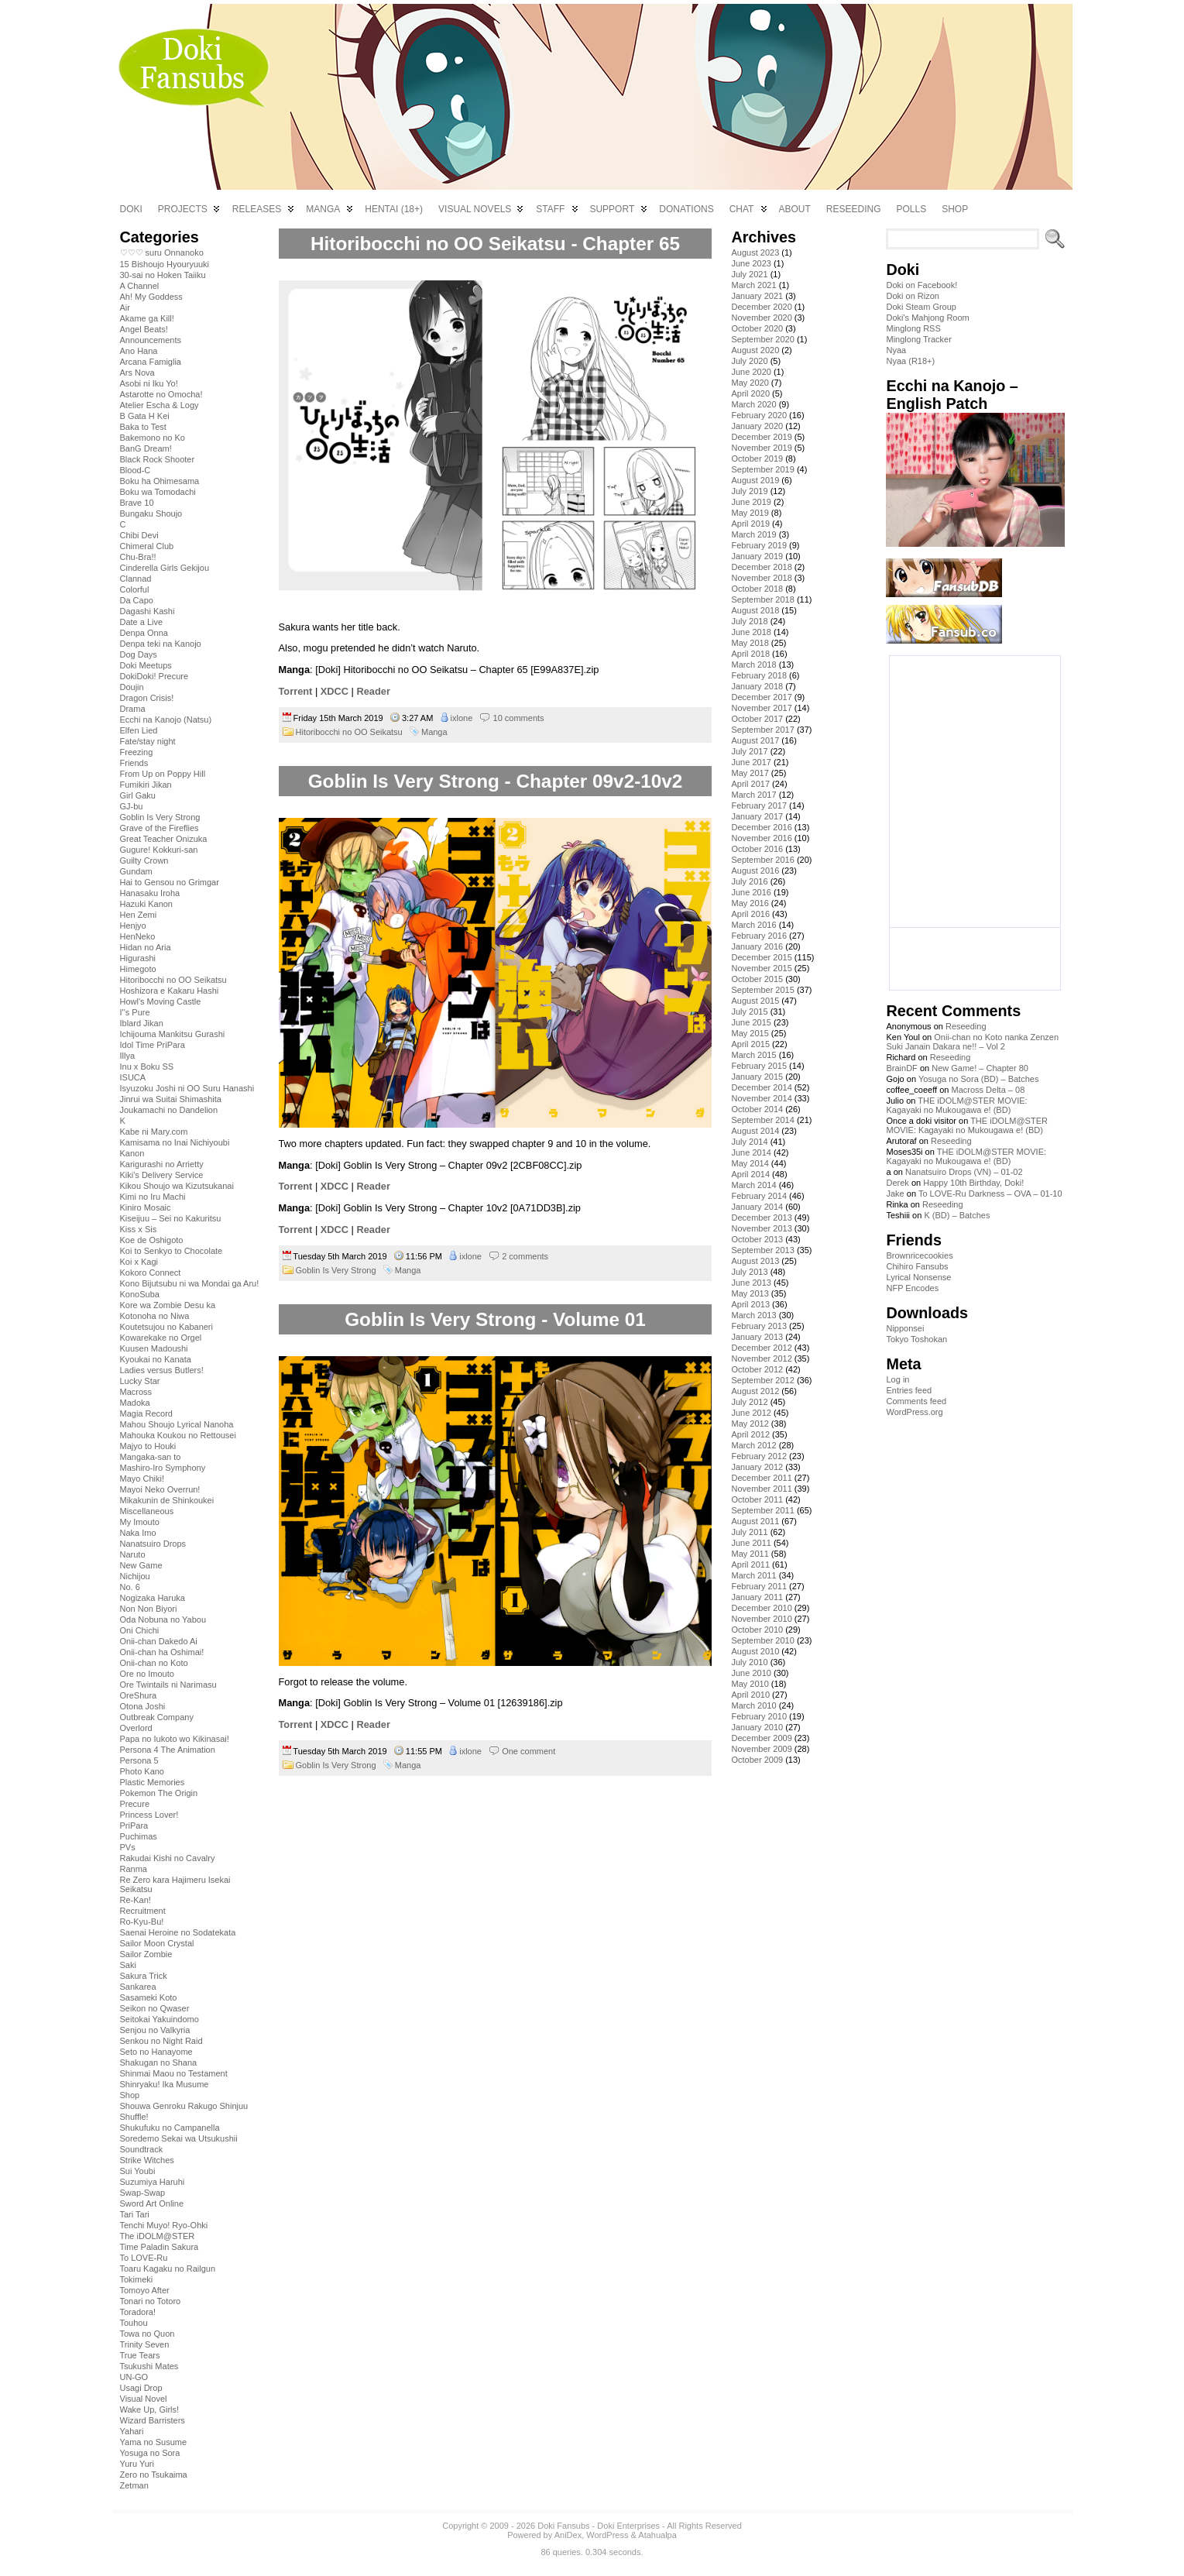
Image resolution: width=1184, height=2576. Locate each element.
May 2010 (749, 1683)
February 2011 (759, 1586)
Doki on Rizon (912, 296)
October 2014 (757, 1109)
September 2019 (762, 469)
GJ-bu (131, 806)
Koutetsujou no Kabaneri (166, 1326)
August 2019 (755, 480)
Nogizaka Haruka (152, 1597)
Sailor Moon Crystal (157, 1943)
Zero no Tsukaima (153, 2474)
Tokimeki (136, 2279)
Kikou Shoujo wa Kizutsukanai (177, 1185)
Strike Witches (147, 2160)
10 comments (518, 718)
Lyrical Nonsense (918, 1277)
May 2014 (749, 1163)
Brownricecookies (919, 1255)
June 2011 (750, 1542)
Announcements (151, 340)
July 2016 (749, 881)
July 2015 (749, 1011)
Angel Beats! (144, 329)
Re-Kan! (135, 1900)
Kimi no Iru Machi (153, 1196)
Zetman (134, 2485)
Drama (133, 708)
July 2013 (749, 1271)
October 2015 (757, 979)
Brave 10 (137, 502)
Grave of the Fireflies (159, 828)
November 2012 (761, 1358)
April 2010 (750, 1694)
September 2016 (762, 859)
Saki (128, 1965)
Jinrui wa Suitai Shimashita (170, 1099)
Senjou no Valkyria (155, 2030)
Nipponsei (905, 1328)
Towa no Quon (147, 2333)
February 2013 (759, 1326)
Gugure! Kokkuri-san (159, 849)
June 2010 (750, 1673)
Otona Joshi (143, 1706)
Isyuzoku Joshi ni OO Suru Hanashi (187, 1088)
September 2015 (762, 989)
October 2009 (757, 1759)
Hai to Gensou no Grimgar (169, 882)
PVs (128, 1847)
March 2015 (753, 1055)
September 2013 (762, 1250)
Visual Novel (143, 2398)
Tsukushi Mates (149, 2366)
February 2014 (759, 1195)
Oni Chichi (140, 1630)
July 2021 (749, 274)
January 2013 (757, 1336)
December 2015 (761, 957)
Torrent (296, 691)
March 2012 (753, 1445)
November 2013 (761, 1228)
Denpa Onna (144, 632)
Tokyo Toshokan (916, 1339)
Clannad (136, 578)
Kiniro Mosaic (145, 1207)
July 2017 (749, 751)
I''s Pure (135, 1012)
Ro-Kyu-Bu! (142, 1921)
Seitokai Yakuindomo (159, 2019)
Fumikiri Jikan (146, 784)
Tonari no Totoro (150, 2301)
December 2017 (761, 697)
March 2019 (753, 534)
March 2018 (753, 664)
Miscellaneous (147, 1511)
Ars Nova (137, 372)
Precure (135, 1803)
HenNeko (138, 936)
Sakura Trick (143, 1975)
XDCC (334, 691)
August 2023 (755, 252)
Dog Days (138, 654)
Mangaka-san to (150, 1456)
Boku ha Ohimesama (160, 481)
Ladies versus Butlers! (162, 1370)
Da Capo (136, 600)
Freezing (136, 752)
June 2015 (750, 1022)
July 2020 (749, 361)
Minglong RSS (913, 328)
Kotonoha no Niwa (155, 1316)
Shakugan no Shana (158, 2062)
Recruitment (143, 1910)
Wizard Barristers (152, 2420)
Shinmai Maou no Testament (174, 2073)
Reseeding (966, 1026)
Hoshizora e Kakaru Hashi (169, 990)
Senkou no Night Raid (161, 2040)
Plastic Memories (152, 1782)
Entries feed (909, 1390)
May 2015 (749, 1033)
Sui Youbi (138, 2171)
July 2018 (749, 621)
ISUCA (133, 1077)
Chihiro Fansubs (917, 1266)
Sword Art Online (152, 2203)
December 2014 (761, 1087)
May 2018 (749, 642)
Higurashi (138, 958)
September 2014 (762, 1120)
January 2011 (757, 1597)
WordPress (607, 2535)
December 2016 (761, 827)
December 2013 (761, 1217)
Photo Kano (142, 1771)
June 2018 (750, 632)
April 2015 (750, 1044)
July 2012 (749, 1401)
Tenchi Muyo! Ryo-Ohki (164, 2225)
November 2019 (761, 447)
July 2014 (749, 1141)
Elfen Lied (139, 730)
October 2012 (757, 1369)
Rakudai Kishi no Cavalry (167, 1858)
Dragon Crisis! (147, 697)
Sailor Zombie (146, 1954)
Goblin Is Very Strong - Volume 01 (495, 1319)
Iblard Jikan (141, 1023)
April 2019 (750, 523)
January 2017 (757, 816)
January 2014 (757, 1206)
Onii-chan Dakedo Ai (158, 1641)
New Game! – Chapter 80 (980, 1068)
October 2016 (757, 849)
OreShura (138, 1695)
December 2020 (761, 306)
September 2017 (762, 729)
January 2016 (757, 946)
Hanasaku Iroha (150, 893)
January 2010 (757, 1727)
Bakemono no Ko (152, 437)
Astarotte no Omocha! (161, 394)
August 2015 (755, 1000)
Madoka (135, 1402)
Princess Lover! (149, 1814)
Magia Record (146, 1413)
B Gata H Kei (145, 416)
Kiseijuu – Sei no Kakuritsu (170, 1218)
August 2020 (755, 350)
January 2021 (757, 296)
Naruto (133, 1554)
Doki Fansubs (563, 2525)
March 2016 (753, 924)
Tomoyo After (145, 2290)
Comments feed (916, 1401)
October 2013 (757, 1239)
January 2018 (757, 686)
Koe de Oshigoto (152, 1240)
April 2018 (750, 653)
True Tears (140, 2355)
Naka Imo (138, 1532)
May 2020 (749, 382)
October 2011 (757, 1499)
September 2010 (762, 1640)
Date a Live (141, 622)
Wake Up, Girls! (150, 2409)
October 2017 (757, 718)
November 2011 (761, 1488)
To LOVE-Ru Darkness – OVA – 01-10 (990, 1193)
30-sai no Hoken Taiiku (163, 275)
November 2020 (761, 317)
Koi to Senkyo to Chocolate (171, 1250)
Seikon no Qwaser (155, 2008)
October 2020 (757, 328)
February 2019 (759, 545)
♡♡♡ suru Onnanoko (162, 252)
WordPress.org (914, 1412)
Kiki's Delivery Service (162, 1175)
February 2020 (759, 415)
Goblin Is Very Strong (160, 817)
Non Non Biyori (148, 1608)
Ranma (133, 1869)
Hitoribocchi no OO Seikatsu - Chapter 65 (495, 243)
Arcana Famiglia (150, 361)
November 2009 (761, 1748)
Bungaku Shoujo (151, 513)
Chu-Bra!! (138, 557)
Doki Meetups (146, 665)
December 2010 (761, 1608)
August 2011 (755, 1521)
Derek (897, 1182)
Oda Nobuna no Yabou (163, 1619)
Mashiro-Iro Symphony (163, 1467)
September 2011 (762, 1510)
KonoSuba (140, 1294)
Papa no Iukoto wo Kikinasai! (174, 1738)
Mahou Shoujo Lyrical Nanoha (177, 1424)
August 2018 (755, 610)
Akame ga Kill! (147, 318)
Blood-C (135, 470)
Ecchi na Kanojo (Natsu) (166, 719)
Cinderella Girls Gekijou (165, 567)
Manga (434, 732)
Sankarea (138, 1986)
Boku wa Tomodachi (158, 491)
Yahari (132, 2431)
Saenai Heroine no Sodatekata (178, 1932)
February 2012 (759, 1456)
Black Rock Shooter (157, 459)
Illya (128, 1055)
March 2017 (753, 794)
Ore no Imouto (147, 1673)
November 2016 (761, 838)
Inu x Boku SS (147, 1066)
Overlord (136, 1728)
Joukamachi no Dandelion (169, 1110)
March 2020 (753, 404)
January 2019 (757, 556)
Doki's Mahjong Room (927, 317)
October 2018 (757, 588)
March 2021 (753, 285)
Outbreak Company (157, 1717)
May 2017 (749, 773)
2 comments (525, 1256)
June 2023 (750, 263)
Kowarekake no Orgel (161, 1337)
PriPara (134, 1825)
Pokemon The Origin (159, 1793)
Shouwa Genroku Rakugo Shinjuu (184, 2106)
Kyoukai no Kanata (155, 1359)
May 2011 (749, 1553)
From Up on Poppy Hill (163, 773)
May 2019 (749, 512)
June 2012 (750, 1412)
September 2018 (762, 599)
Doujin (132, 687)
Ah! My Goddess (151, 296)
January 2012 (757, 1467)
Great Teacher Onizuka (164, 838)
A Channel (140, 285)
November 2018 (761, 577)
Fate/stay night (148, 741)
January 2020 (757, 426)
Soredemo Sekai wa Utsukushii (179, 2138)
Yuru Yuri (137, 2463)
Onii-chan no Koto (154, 1663)
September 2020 (762, 339)
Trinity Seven (145, 2344)
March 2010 (753, 1705)
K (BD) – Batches (957, 1215)
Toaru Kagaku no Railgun (168, 2268)
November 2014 (761, 1098)
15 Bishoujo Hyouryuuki (165, 264)
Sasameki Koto (148, 1997)
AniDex (568, 2535)
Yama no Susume (153, 2442)
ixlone (462, 718)
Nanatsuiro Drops (153, 1543)
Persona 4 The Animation (167, 1749)
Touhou (134, 2322)
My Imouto (140, 1522)
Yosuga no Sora (150, 2453)
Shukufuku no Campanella (170, 2127)
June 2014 (750, 1152)
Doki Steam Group (921, 306)
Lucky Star (140, 1381)
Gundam (136, 871)
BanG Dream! (146, 448)
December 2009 (761, 1738)
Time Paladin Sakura (159, 2246)
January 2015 (757, 1076)
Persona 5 (139, 1760)
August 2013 (755, 1261)
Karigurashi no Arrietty (162, 1164)
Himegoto (138, 969)
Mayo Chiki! (142, 1478)
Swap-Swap (143, 2192)
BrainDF (901, 1068)
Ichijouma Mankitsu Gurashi (172, 1034)
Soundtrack (141, 2149)
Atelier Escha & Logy (159, 405)
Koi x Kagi (139, 1261)
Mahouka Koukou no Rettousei (178, 1435)
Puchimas (138, 1836)
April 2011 (750, 1564)
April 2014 (750, 1174)
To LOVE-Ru (144, 2257)
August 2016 (755, 870)
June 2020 (750, 371)
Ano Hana (139, 350)
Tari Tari (134, 2214)
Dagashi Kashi (147, 611)
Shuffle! (134, 2116)
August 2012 (755, 1391)
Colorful (134, 589)
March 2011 (753, 1575)
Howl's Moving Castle (160, 1001)
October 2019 (757, 458)
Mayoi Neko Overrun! (160, 1489)
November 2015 (761, 968)
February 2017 (759, 805)
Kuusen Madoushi (154, 1348)
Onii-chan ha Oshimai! (162, 1652)
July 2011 (749, 1532)
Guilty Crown (144, 860)
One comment (528, 1751)
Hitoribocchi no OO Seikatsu (173, 979)
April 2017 (750, 783)
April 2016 (750, 914)
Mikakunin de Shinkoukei (167, 1500)
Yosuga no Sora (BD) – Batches (978, 1079)
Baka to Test (143, 426)
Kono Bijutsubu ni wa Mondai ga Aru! (189, 1283)
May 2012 (749, 1423)
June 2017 (750, 762)
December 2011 (761, 1477)
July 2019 (749, 491)
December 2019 (761, 436)
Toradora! (138, 2312)
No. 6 (130, 1587)
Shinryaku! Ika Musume (164, 2084)
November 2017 (761, 708)
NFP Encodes (912, 1288)
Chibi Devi (139, 535)
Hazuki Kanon (146, 903)
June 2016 (750, 892)
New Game (141, 1565)
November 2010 (761, 1618)
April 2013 (750, 1304)
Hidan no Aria (145, 947)
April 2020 (750, 393)
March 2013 (753, 1315)
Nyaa (896, 350)
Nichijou (135, 1576)
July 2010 (749, 1662)
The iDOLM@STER (157, 2236)
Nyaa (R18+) (910, 361)
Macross (136, 1391)
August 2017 (755, 740)
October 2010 (757, 1629)
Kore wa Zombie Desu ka (168, 1305)
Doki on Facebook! (921, 285)
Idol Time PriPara (152, 1044)
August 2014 (755, 1130)
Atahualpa (657, 2535)
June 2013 (750, 1282)
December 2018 (761, 567)
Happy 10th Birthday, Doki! (973, 1182)
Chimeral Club (147, 546)
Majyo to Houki (148, 1446)
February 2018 (759, 675)
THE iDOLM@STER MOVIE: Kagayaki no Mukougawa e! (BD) (956, 1105)
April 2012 (750, 1434)
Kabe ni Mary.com (154, 1131)
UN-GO (134, 2377)
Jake (895, 1193)
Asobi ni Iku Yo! (149, 383)
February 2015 (759, 1065)
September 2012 (762, 1380)
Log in (897, 1379)
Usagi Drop (141, 2387)
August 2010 (755, 1651)
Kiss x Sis (138, 1229)
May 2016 (749, 903)
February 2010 (759, 1716)
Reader (373, 691)
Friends (134, 763)
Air (125, 307)
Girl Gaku (138, 795)
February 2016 (759, 935)
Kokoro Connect (150, 1272)
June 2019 (750, 502)
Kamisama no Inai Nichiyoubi (175, 1142)
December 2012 (761, 1347)
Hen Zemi (138, 914)
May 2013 (749, 1293)
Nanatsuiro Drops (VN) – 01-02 (964, 1171)
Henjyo (133, 925)
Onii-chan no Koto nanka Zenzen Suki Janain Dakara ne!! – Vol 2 (972, 1041)
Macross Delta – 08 (988, 1089)
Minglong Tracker (918, 339)
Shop (130, 2095)
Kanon (132, 1153)
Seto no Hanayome (156, 2051)
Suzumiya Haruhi (152, 2181)
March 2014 (753, 1185)
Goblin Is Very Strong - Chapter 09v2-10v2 (495, 781)
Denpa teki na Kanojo (160, 643)
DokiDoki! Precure (154, 676)
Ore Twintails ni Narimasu (168, 1684)
